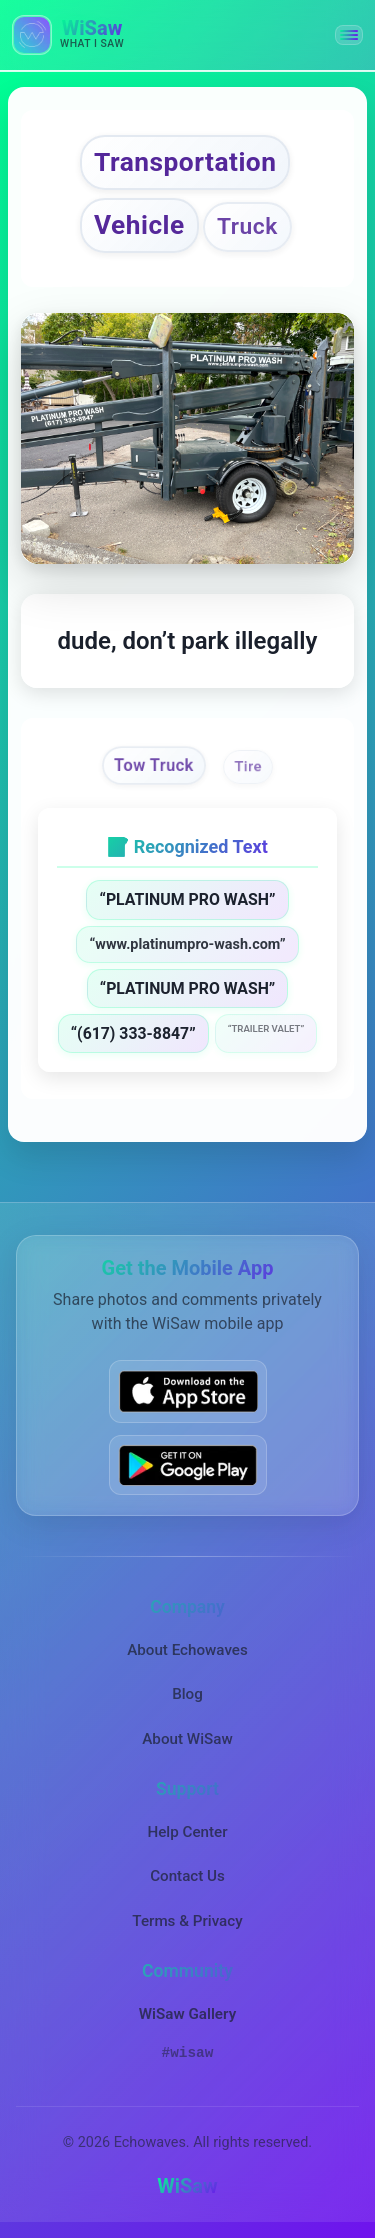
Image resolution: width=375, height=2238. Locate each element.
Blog (187, 1694)
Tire (248, 766)
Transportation (185, 162)
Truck (247, 226)
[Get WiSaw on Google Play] (188, 1465)
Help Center (187, 1832)
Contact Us (187, 1876)
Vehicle (139, 225)
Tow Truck (154, 766)
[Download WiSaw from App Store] (188, 1391)
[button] (349, 35)
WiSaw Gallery (187, 2014)
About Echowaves (187, 1650)
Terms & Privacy (187, 1921)
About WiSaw (187, 1739)
